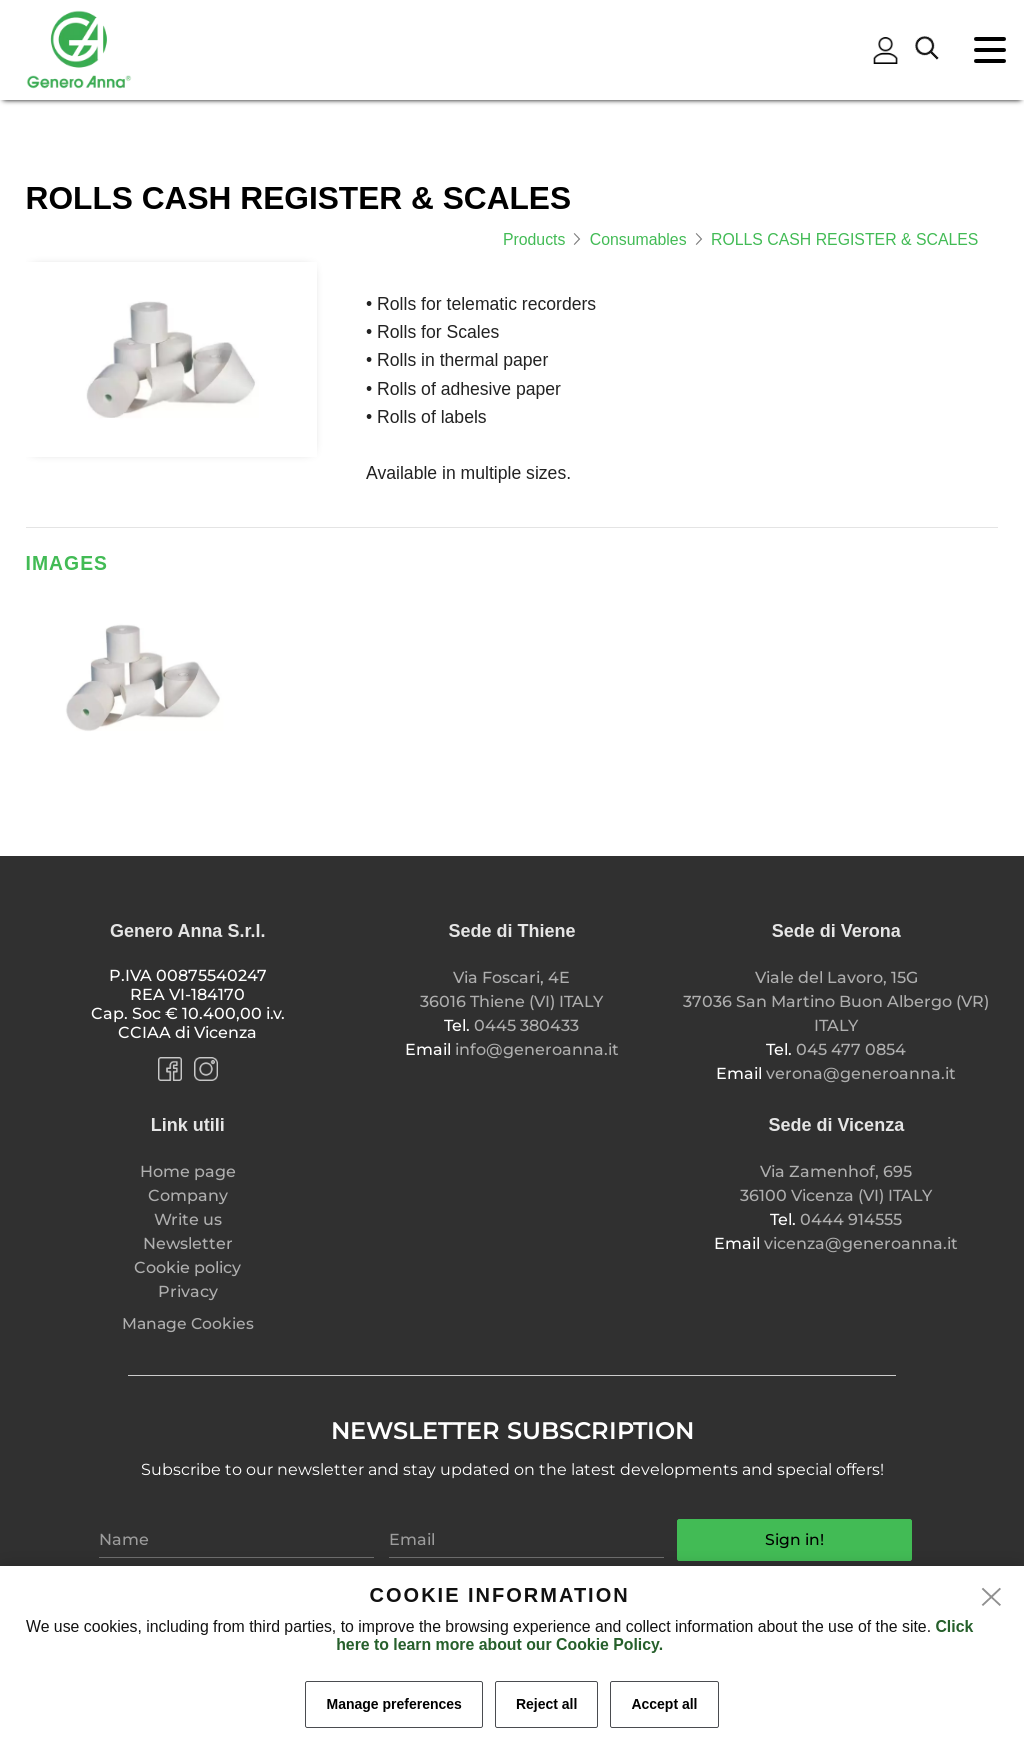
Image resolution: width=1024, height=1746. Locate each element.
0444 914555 (851, 1219)
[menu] (999, 59)
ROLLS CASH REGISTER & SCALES (844, 239)
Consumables (638, 239)
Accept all (664, 1704)
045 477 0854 (851, 1049)
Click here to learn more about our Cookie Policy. (654, 1635)
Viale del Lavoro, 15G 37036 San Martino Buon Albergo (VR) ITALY (836, 1001)
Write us (188, 1219)
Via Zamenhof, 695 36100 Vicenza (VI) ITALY (836, 1183)
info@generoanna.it (537, 1049)
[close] (992, 1598)
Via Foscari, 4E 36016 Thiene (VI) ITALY (511, 989)
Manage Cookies (188, 1323)
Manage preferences (393, 1704)
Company (188, 1195)
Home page (188, 1171)
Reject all (546, 1704)
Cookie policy (187, 1267)
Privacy (188, 1291)
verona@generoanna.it (861, 1073)
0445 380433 (526, 1025)
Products (534, 239)
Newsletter (188, 1243)
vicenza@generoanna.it (861, 1243)
